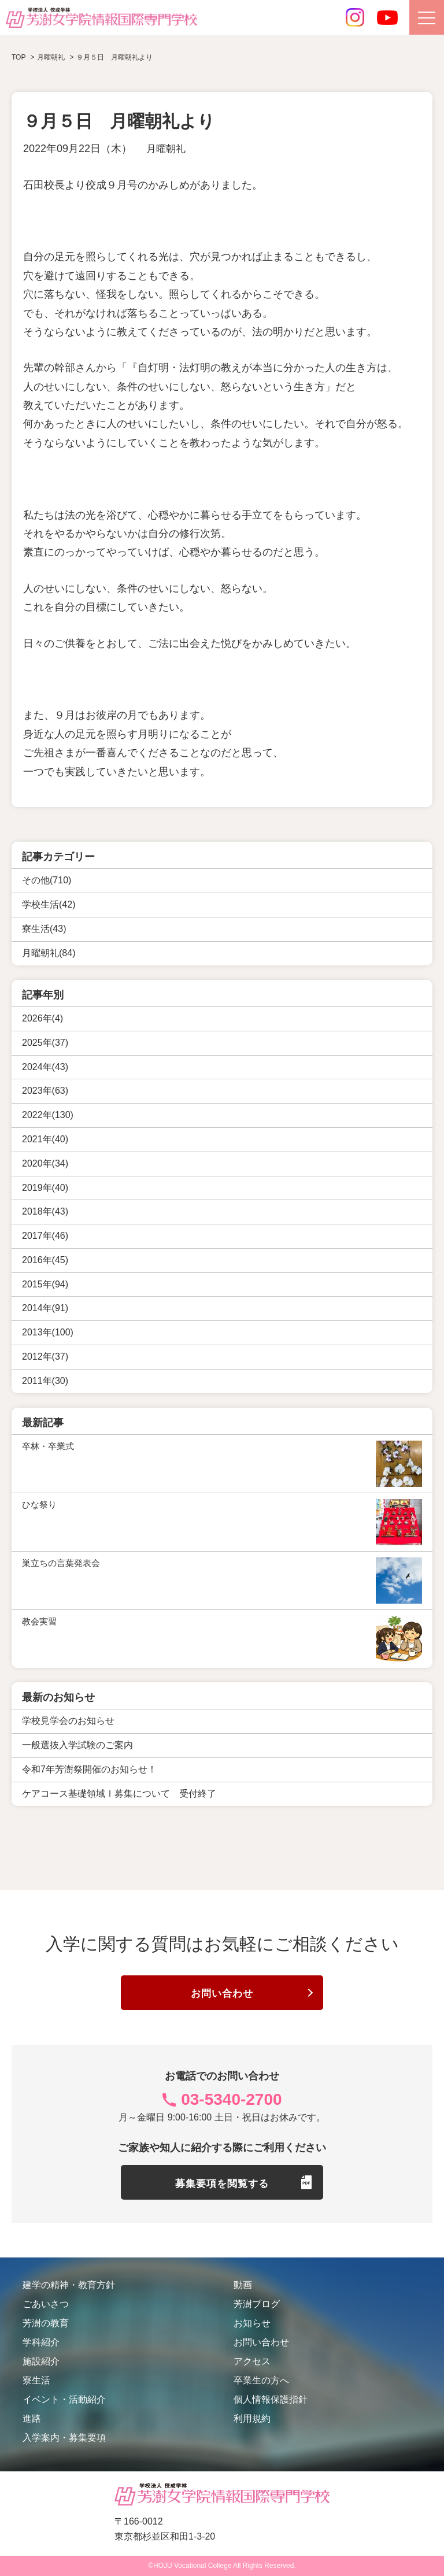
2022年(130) (47, 1115)
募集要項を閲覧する (222, 2183)
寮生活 (36, 2380)
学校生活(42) (48, 904)
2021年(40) (45, 1139)
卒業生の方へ (261, 2380)
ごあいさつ (46, 2304)
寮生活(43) (44, 929)
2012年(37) (45, 1356)
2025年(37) (45, 1043)
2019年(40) (45, 1188)
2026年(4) (42, 1018)
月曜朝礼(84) (48, 953)
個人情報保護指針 (271, 2399)
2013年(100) (47, 1332)
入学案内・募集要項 (64, 2437)
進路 (32, 2418)
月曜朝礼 (167, 148)
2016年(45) (45, 1260)
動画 (243, 2285)
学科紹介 (41, 2342)
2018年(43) (45, 1211)
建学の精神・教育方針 (69, 2285)
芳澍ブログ (257, 2304)
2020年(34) (45, 1163)
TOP (18, 57)
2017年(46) (45, 1236)
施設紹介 (41, 2361)
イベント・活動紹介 (64, 2399)
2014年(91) (45, 1308)
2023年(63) (45, 1090)
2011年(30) (45, 1381)
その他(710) (46, 880)
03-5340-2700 (231, 2099)
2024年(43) (45, 1067)
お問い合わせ (222, 1994)
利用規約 (252, 2418)
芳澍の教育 (46, 2323)
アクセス (252, 2361)
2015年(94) (45, 1284)
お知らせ (252, 2323)
